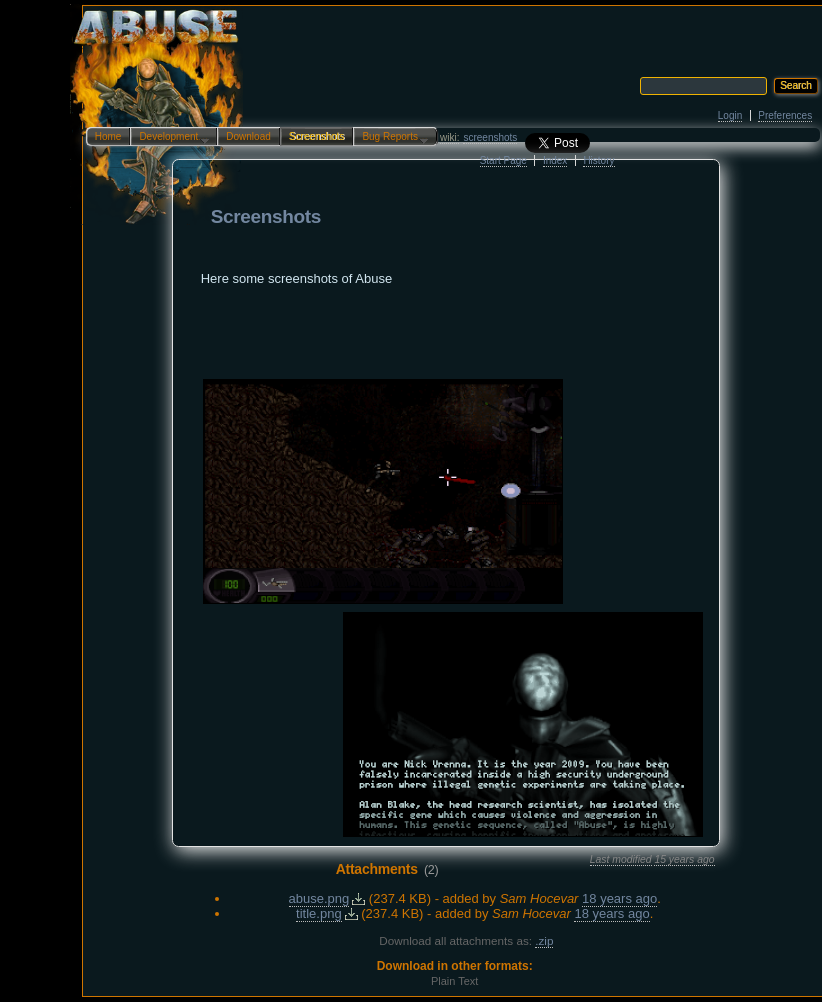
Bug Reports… (391, 138)
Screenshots (317, 136)
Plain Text (455, 981)
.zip (544, 940)
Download (248, 136)
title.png (319, 913)
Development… (169, 138)
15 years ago (684, 859)
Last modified (621, 859)
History (598, 160)
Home (108, 136)
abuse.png (319, 898)
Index (555, 160)
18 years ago (619, 898)
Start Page (503, 160)
